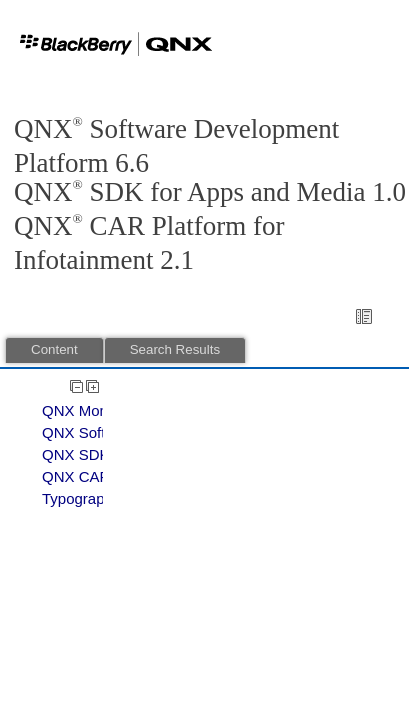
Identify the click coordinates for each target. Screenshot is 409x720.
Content (54, 349)
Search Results (175, 349)
